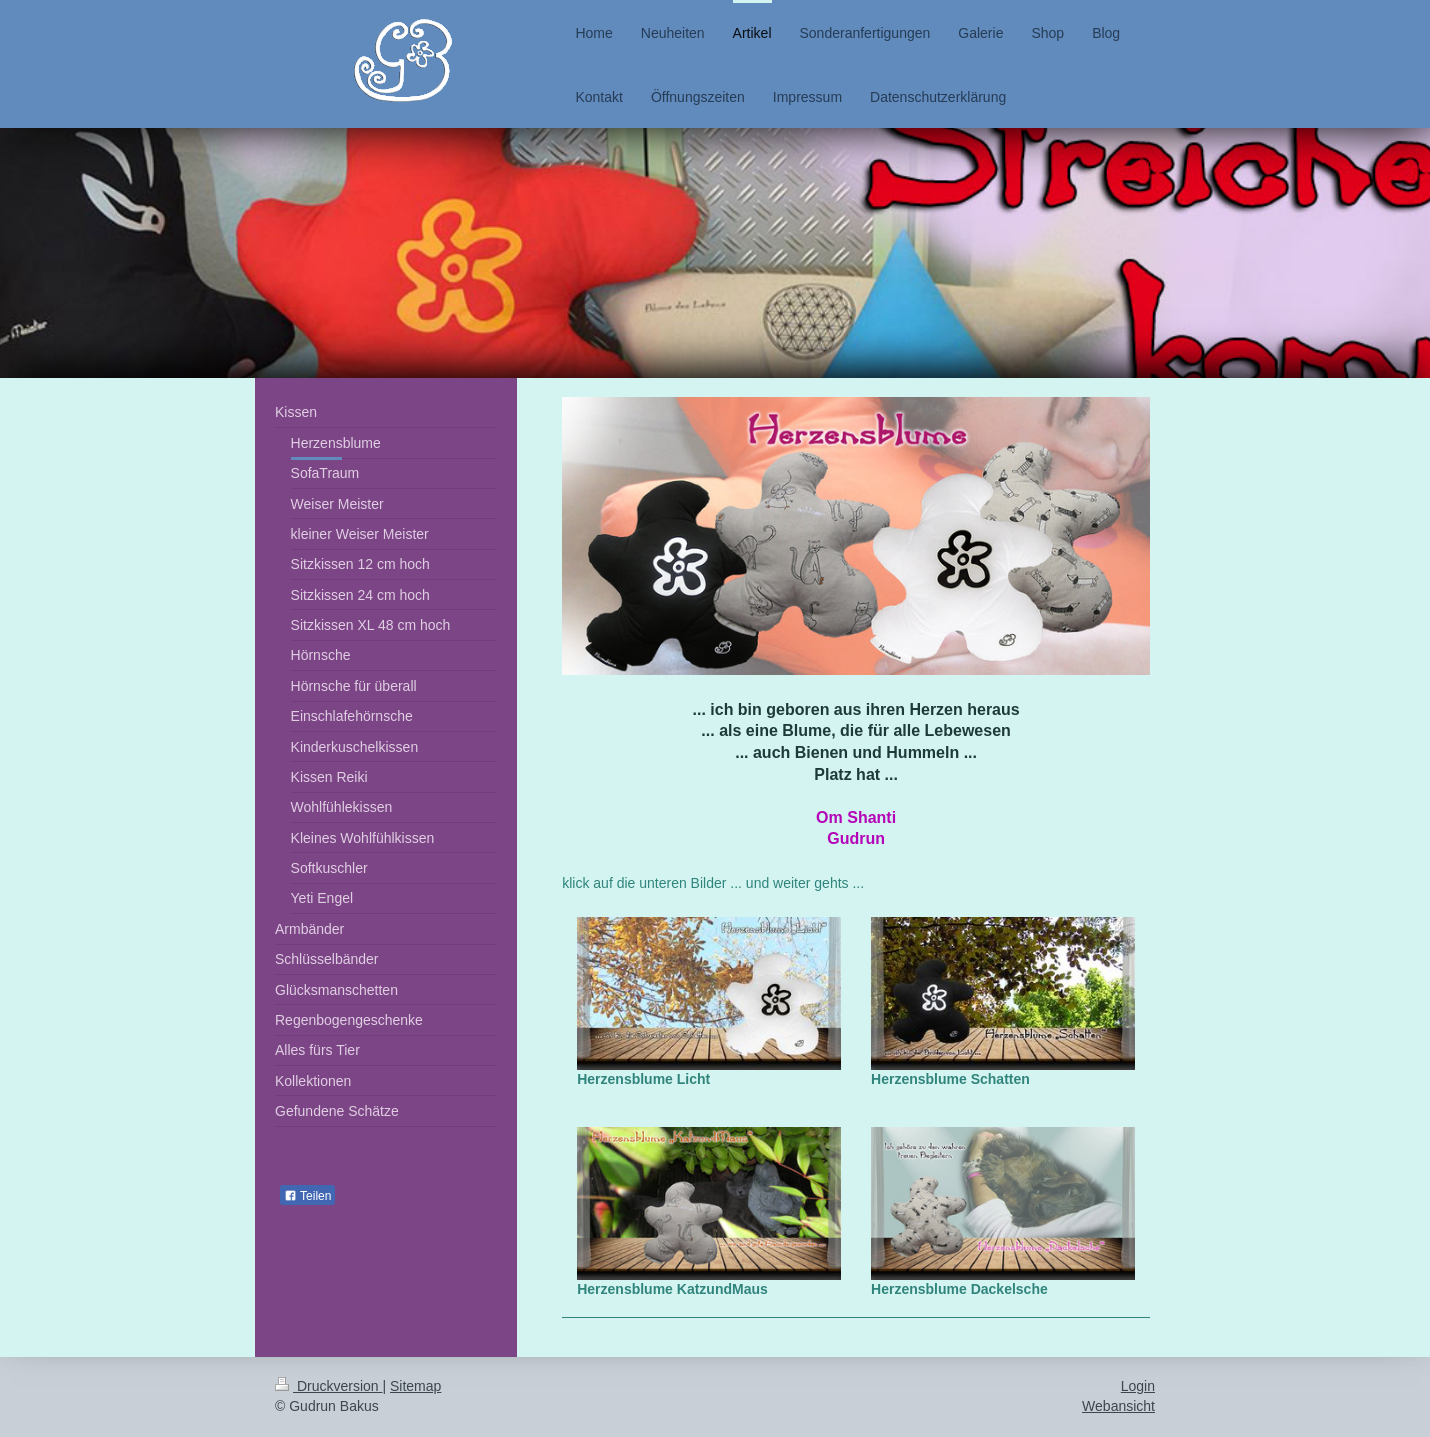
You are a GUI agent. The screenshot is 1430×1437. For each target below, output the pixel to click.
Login (1138, 1386)
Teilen (307, 1196)
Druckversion (328, 1386)
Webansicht (1118, 1406)
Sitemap (415, 1386)
